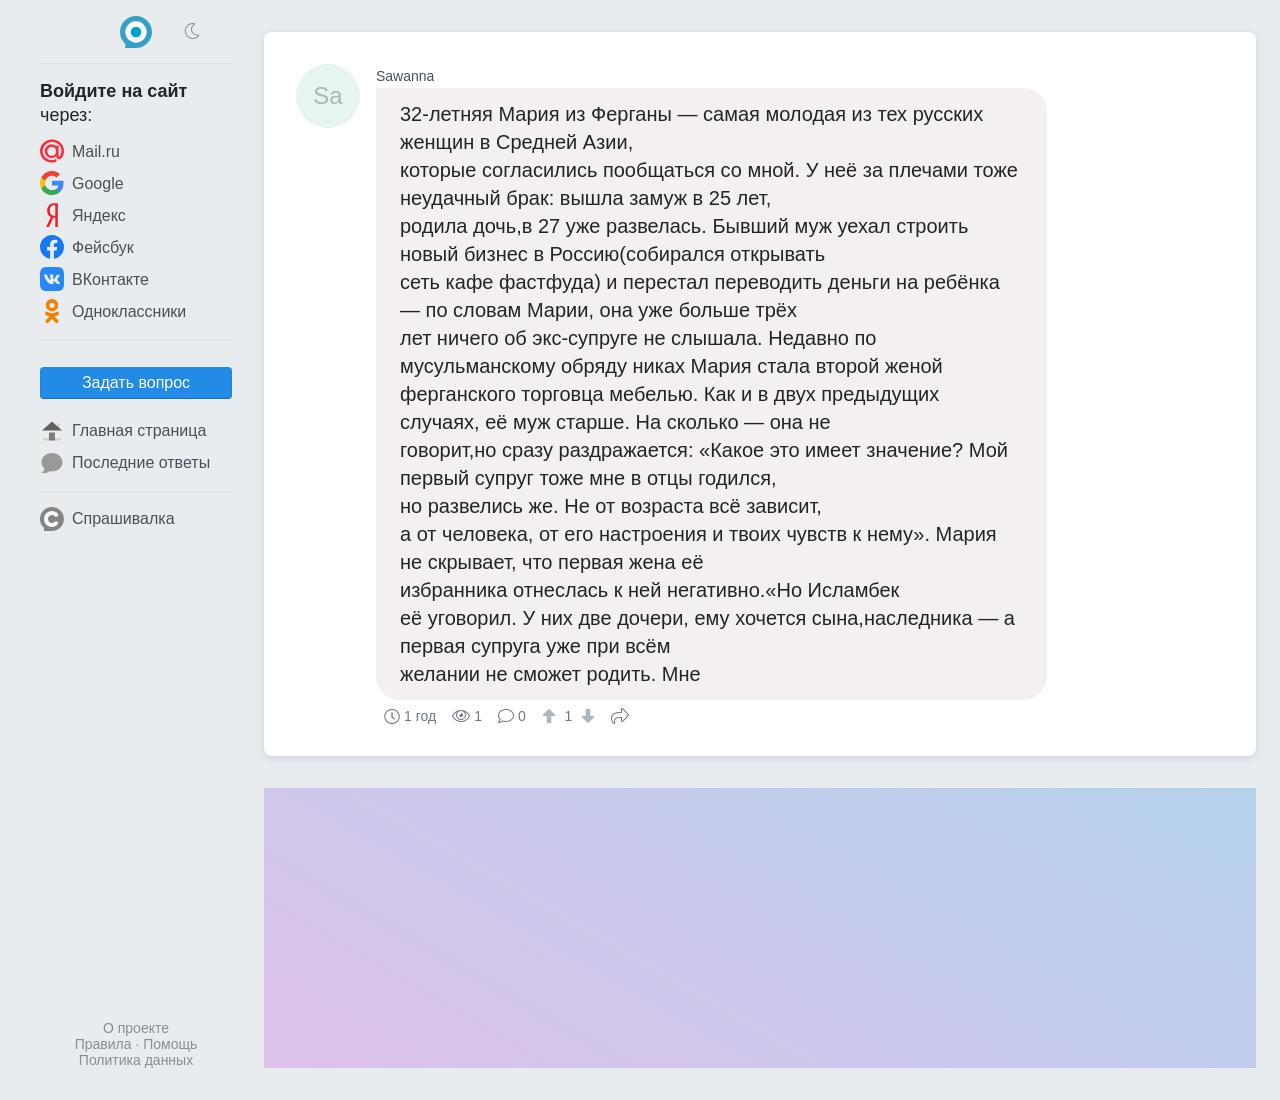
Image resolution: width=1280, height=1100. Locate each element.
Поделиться (620, 714)
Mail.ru (80, 151)
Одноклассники (113, 311)
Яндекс (83, 215)
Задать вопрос (136, 382)
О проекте (136, 1028)
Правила (103, 1044)
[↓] (585, 716)
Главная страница (123, 431)
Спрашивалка (107, 519)
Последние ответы (125, 463)
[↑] (551, 716)
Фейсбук (87, 247)
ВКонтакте (94, 279)
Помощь (170, 1044)
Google (82, 183)
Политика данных (136, 1060)
